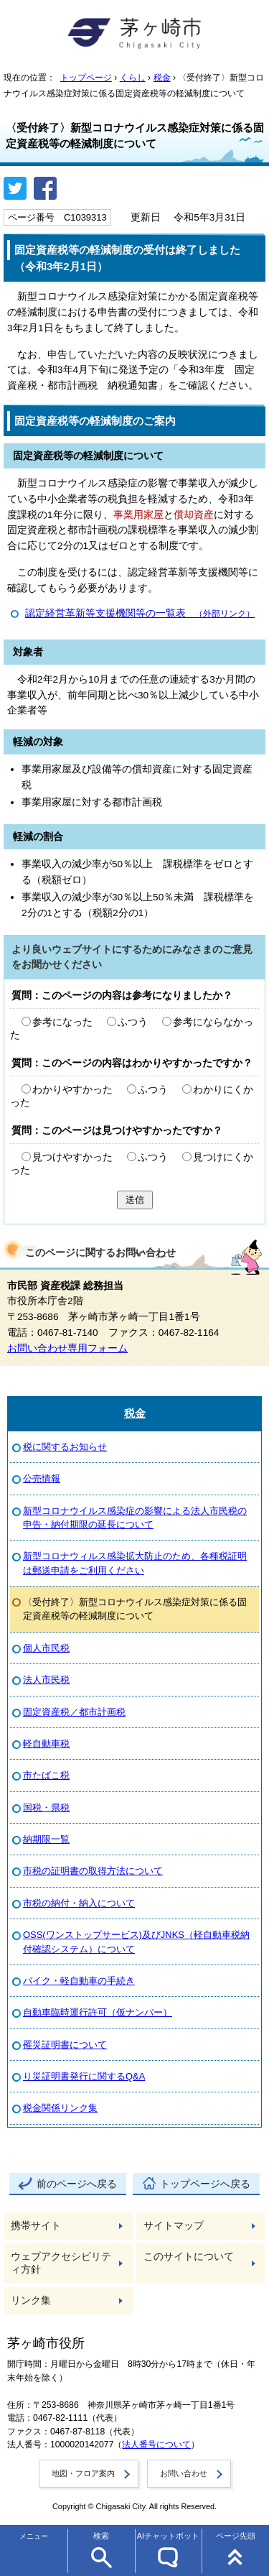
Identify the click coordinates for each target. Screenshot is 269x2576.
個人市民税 (46, 1648)
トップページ (86, 78)
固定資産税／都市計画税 (74, 1712)
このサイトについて (188, 2256)
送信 (135, 1199)
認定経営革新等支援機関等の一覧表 (140, 613)
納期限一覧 (46, 1839)
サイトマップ (173, 2225)
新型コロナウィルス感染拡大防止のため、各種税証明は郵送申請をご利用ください (135, 1563)
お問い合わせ (183, 2473)
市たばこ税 (46, 1775)
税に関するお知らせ (65, 1446)
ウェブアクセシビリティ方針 (61, 2263)
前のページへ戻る (77, 2184)
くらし (133, 78)
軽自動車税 (46, 1743)
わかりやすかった (72, 1089)
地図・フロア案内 (83, 2473)
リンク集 (31, 2300)
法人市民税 (46, 1679)
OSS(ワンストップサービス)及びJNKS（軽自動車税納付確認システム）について (136, 1941)
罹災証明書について (65, 2044)
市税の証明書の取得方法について (93, 1870)
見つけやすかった (72, 1157)
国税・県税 (46, 1807)
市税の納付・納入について (79, 1903)
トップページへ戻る (205, 2184)
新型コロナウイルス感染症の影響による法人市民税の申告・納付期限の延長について (135, 1517)
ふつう (133, 1022)
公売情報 (41, 1478)
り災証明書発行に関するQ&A (84, 2076)
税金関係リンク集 (60, 2107)
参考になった (62, 1022)
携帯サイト (36, 2225)
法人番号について (156, 2444)
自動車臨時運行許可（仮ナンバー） (97, 2012)
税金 (162, 78)
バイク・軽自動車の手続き (79, 1980)
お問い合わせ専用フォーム (67, 1348)
